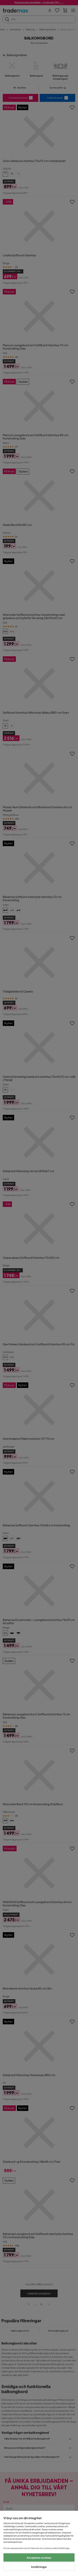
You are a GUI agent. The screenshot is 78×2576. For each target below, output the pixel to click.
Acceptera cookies (39, 2557)
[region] (39, 2543)
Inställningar (39, 2566)
